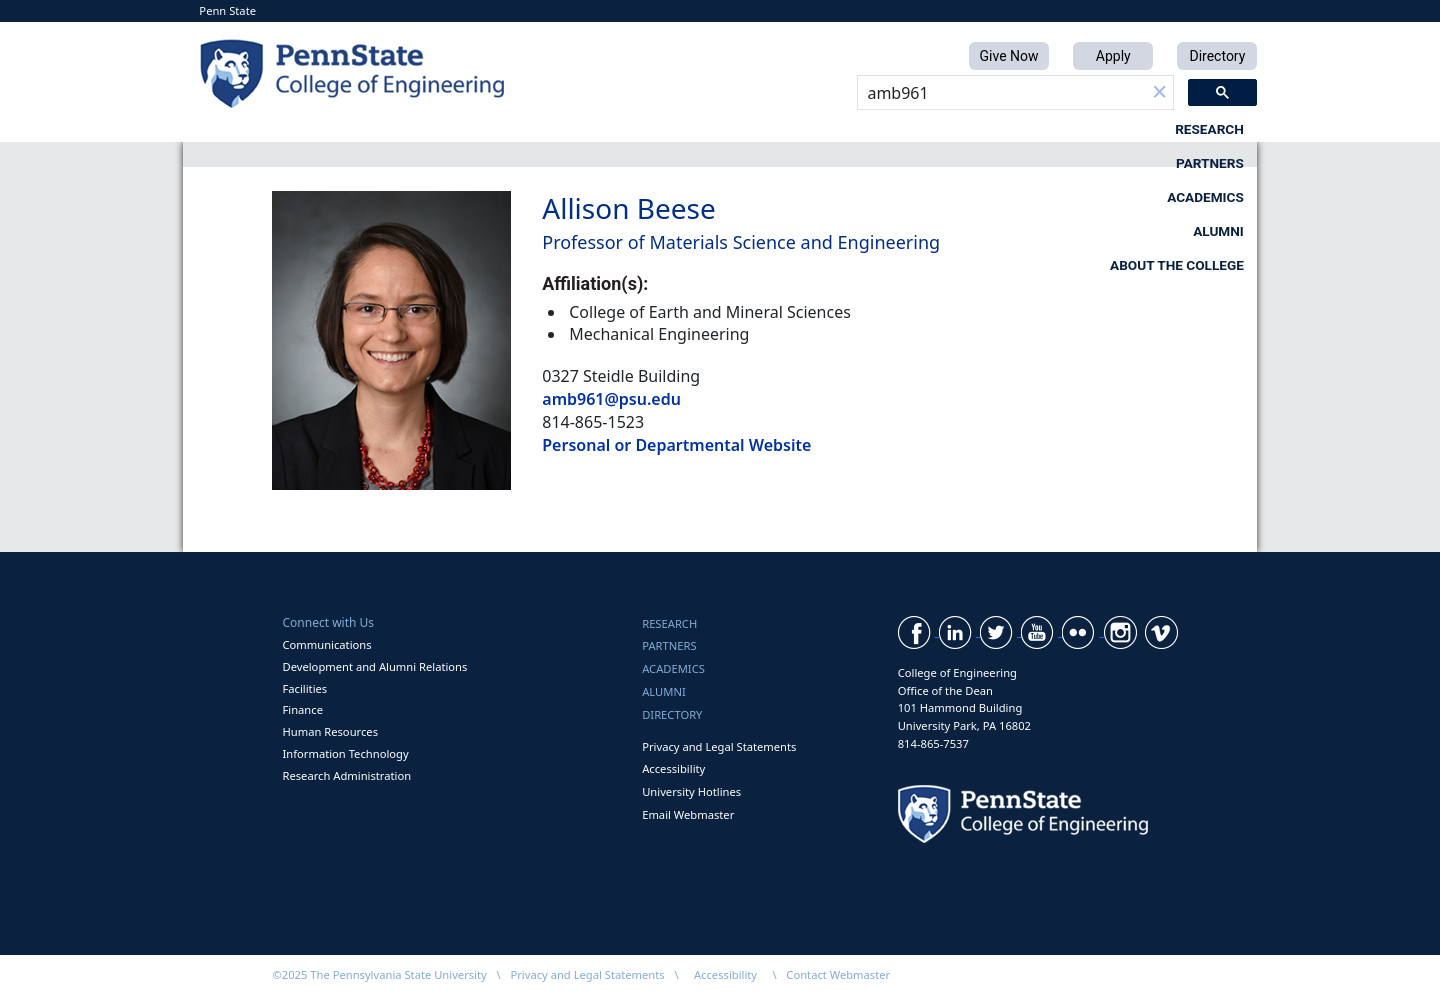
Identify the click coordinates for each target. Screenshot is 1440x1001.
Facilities (304, 688)
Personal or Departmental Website (676, 445)
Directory (672, 714)
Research (483, 129)
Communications (326, 644)
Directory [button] (1217, 56)
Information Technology (345, 753)
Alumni (985, 129)
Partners (651, 129)
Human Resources (330, 731)
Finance (302, 709)
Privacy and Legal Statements (719, 746)
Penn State (227, 10)
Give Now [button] (1009, 56)
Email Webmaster (688, 814)
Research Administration (346, 775)
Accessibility (673, 768)
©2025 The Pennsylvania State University (379, 974)
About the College (1177, 129)
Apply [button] (1113, 56)
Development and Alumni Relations (374, 666)
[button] (1160, 93)
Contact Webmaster (838, 974)
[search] (1001, 93)
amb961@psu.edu (611, 399)
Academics (822, 129)
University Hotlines (691, 791)
